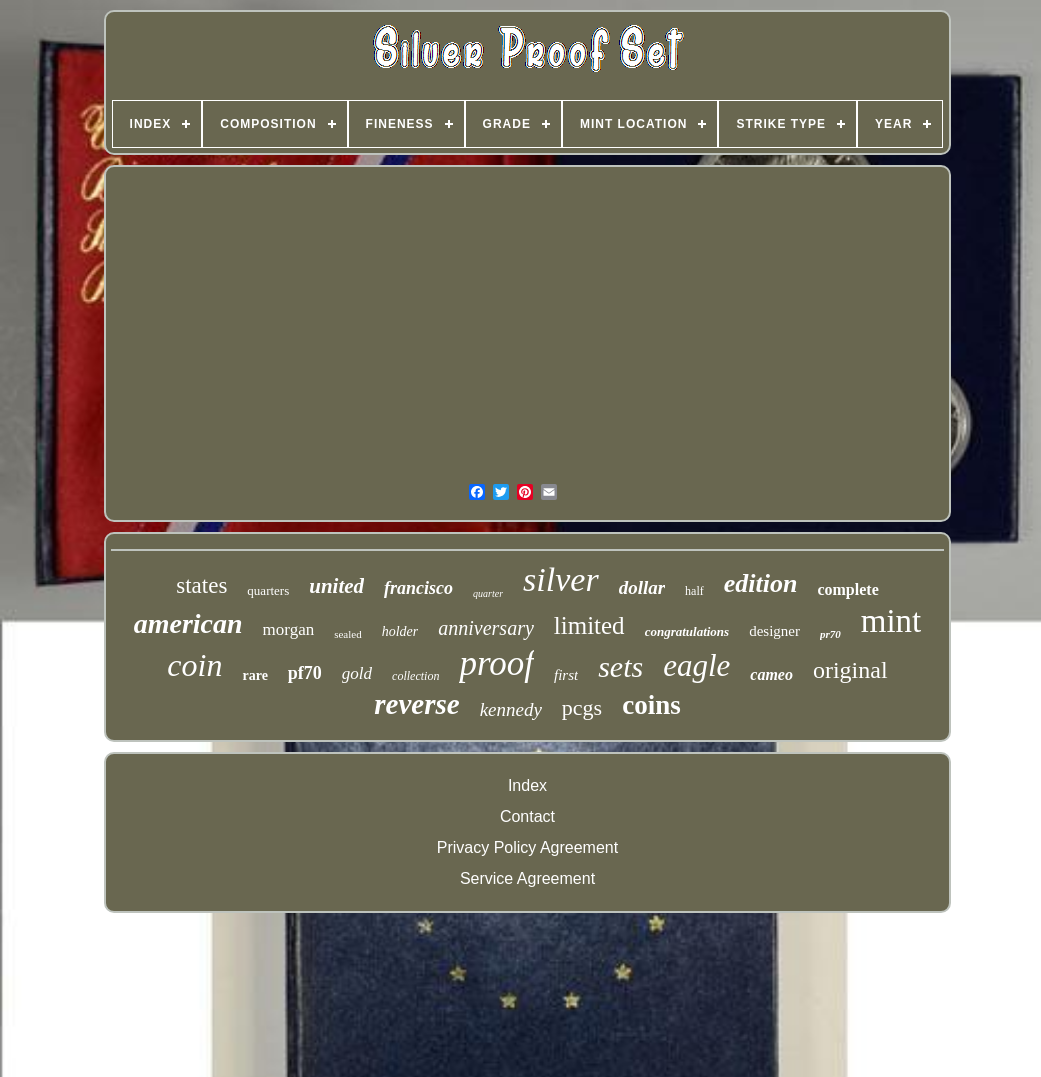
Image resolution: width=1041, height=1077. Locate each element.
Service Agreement (527, 878)
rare (254, 675)
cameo (771, 674)
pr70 (830, 634)
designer (774, 631)
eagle (696, 665)
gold (357, 673)
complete (847, 589)
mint (891, 621)
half (694, 591)
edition (761, 583)
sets (620, 666)
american (188, 623)
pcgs (582, 707)
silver (561, 579)
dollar (642, 587)
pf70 (305, 673)
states (201, 585)
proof (496, 663)
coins (651, 705)
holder (400, 631)
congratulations (687, 631)
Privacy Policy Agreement (527, 847)
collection (415, 676)
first (566, 675)
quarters (268, 590)
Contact (527, 816)
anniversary (486, 628)
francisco (418, 588)
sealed (347, 634)
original (850, 670)
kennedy (511, 709)
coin (194, 665)
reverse (416, 704)
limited (589, 625)
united (336, 586)
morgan (289, 629)
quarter (488, 593)
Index (527, 785)
